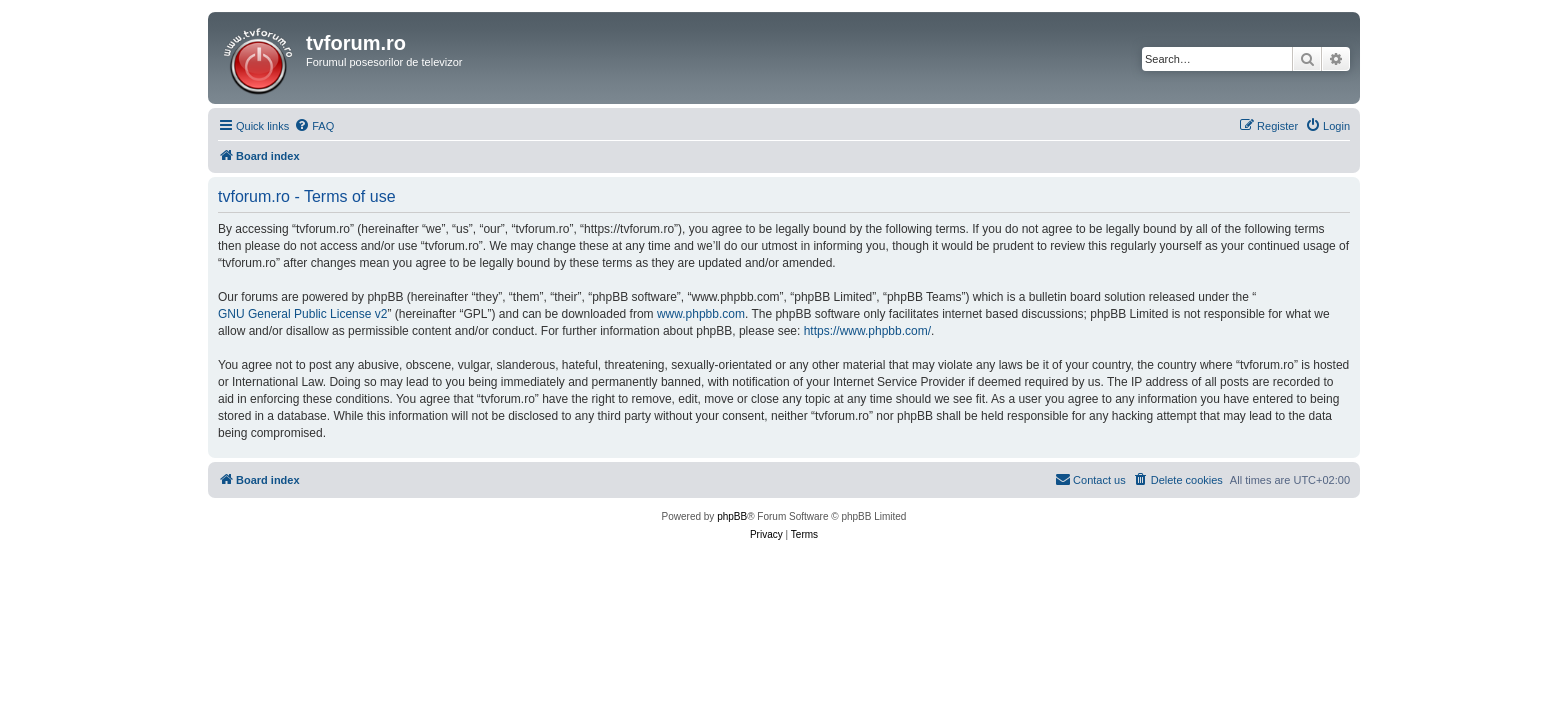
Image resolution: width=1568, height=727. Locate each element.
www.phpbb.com (701, 314)
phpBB (732, 516)
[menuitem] (314, 126)
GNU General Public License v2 (302, 314)
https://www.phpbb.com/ (867, 331)
